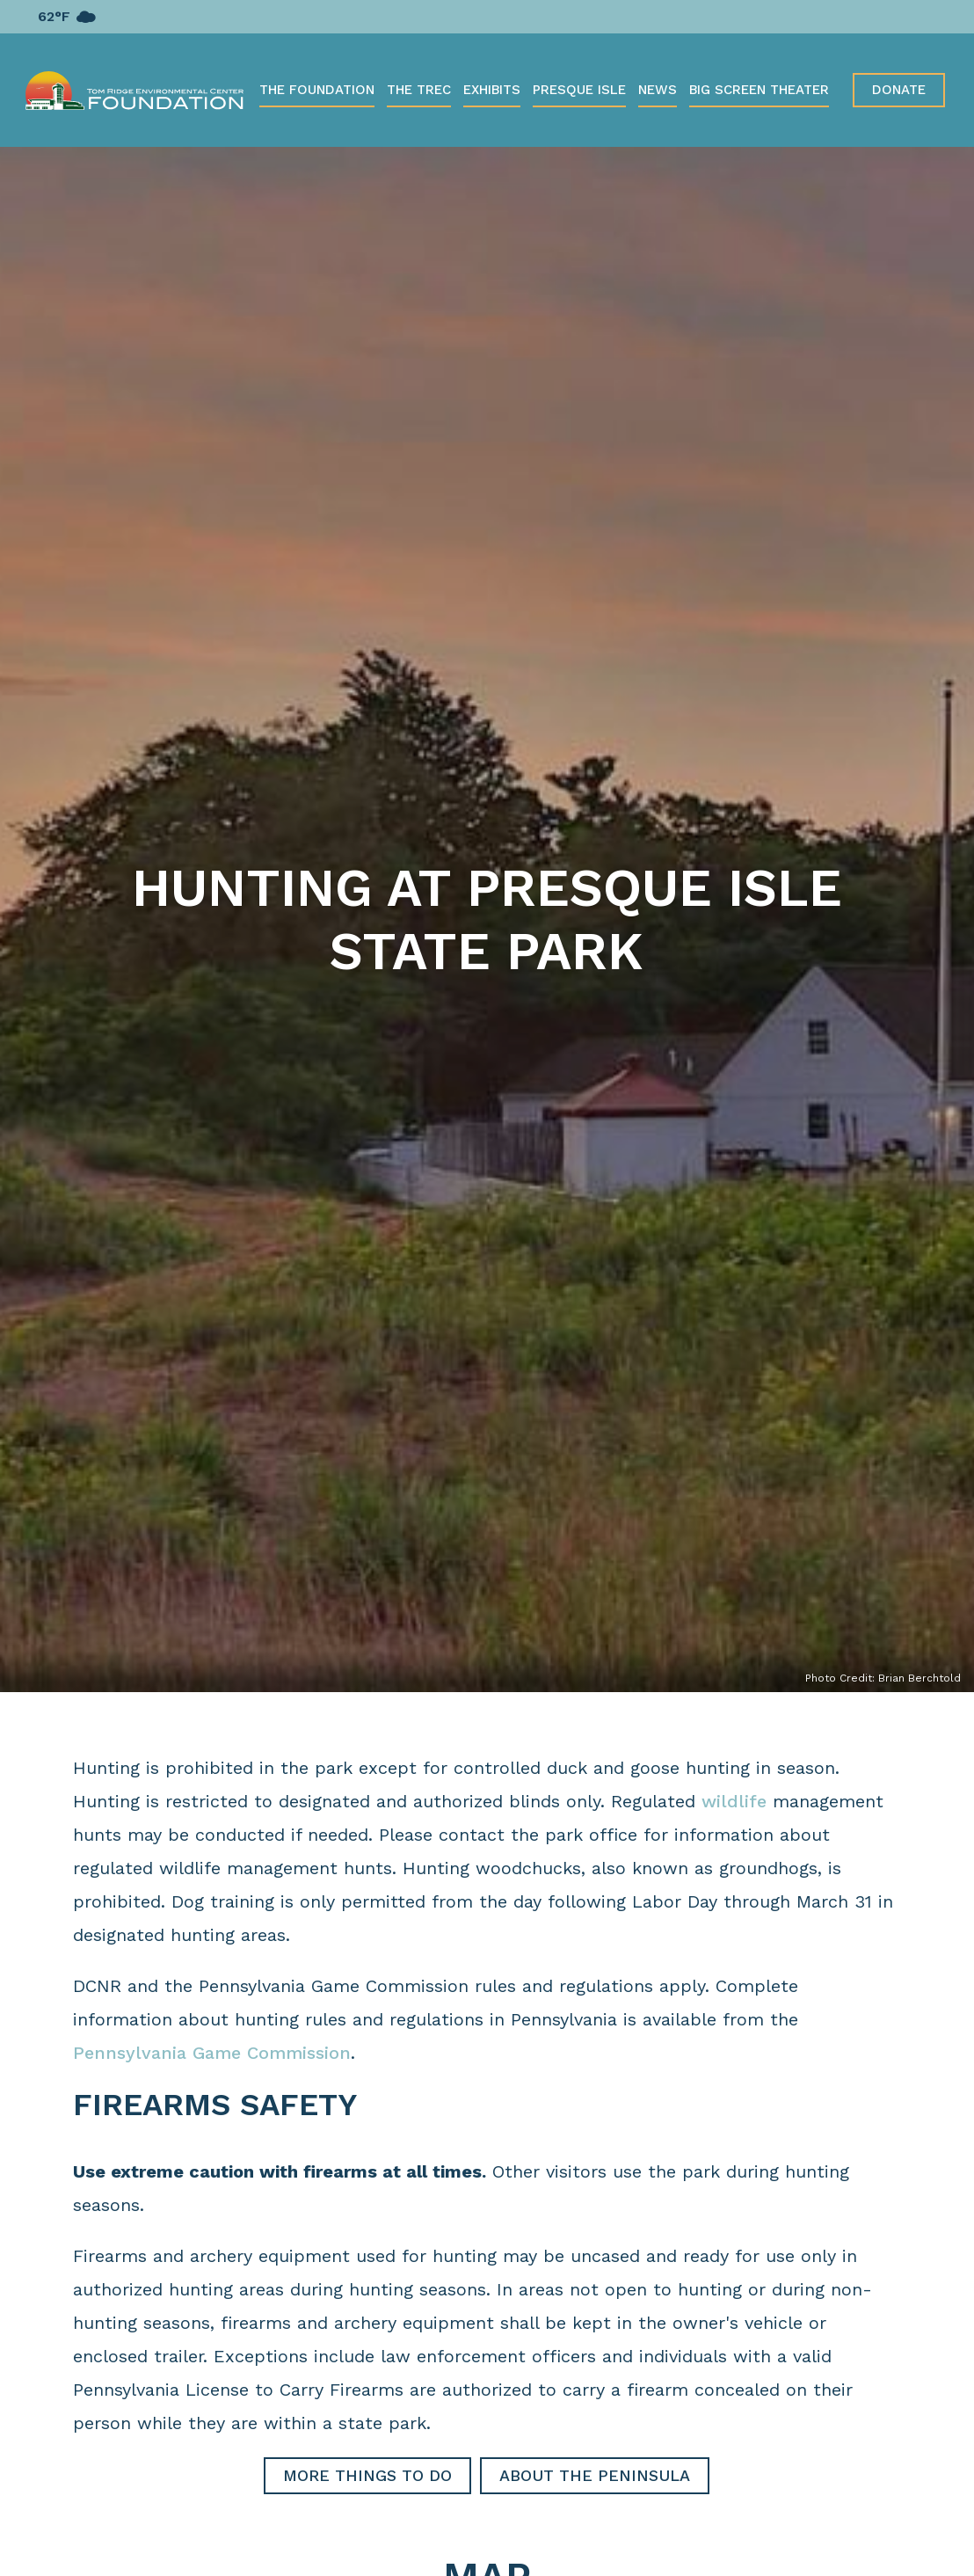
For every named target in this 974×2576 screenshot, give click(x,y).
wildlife (734, 1801)
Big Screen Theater (759, 90)
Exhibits (491, 90)
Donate (899, 90)
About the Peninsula (594, 2475)
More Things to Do (367, 2475)
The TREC (419, 90)
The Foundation (316, 90)
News (657, 90)
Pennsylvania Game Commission (212, 2052)
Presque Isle (579, 90)
